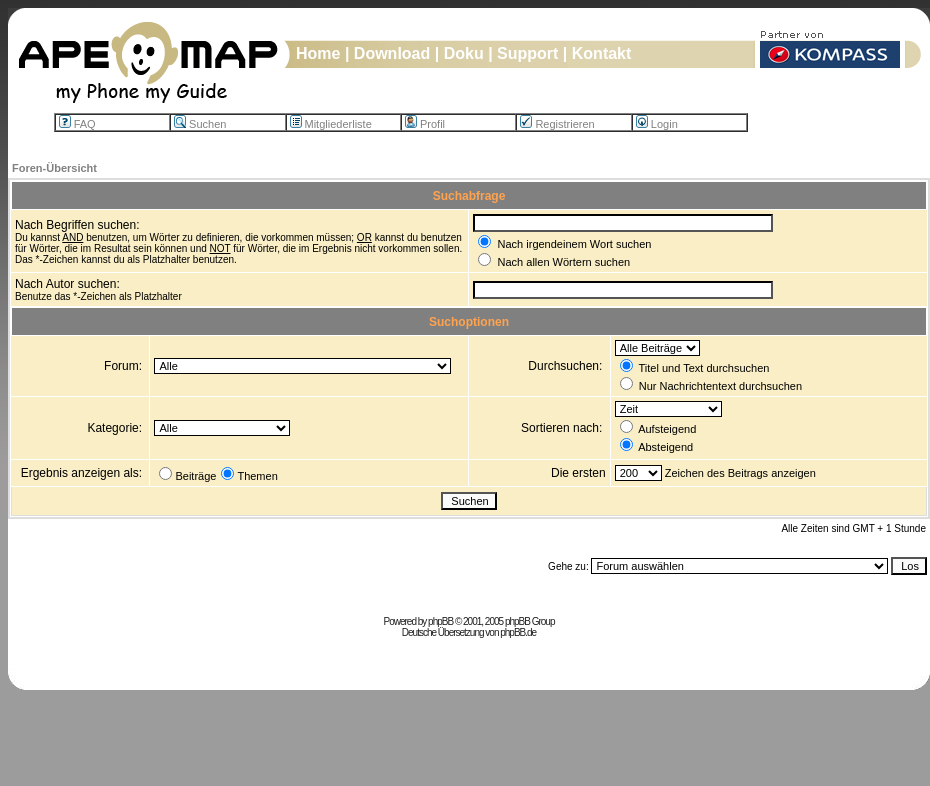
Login (657, 124)
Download (392, 53)
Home (318, 53)
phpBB (440, 621)
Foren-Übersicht (54, 168)
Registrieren (557, 124)
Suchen (200, 124)
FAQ (77, 124)
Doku (464, 53)
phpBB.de (518, 632)
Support (527, 53)
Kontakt (602, 53)
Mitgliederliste (331, 124)
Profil (425, 124)
